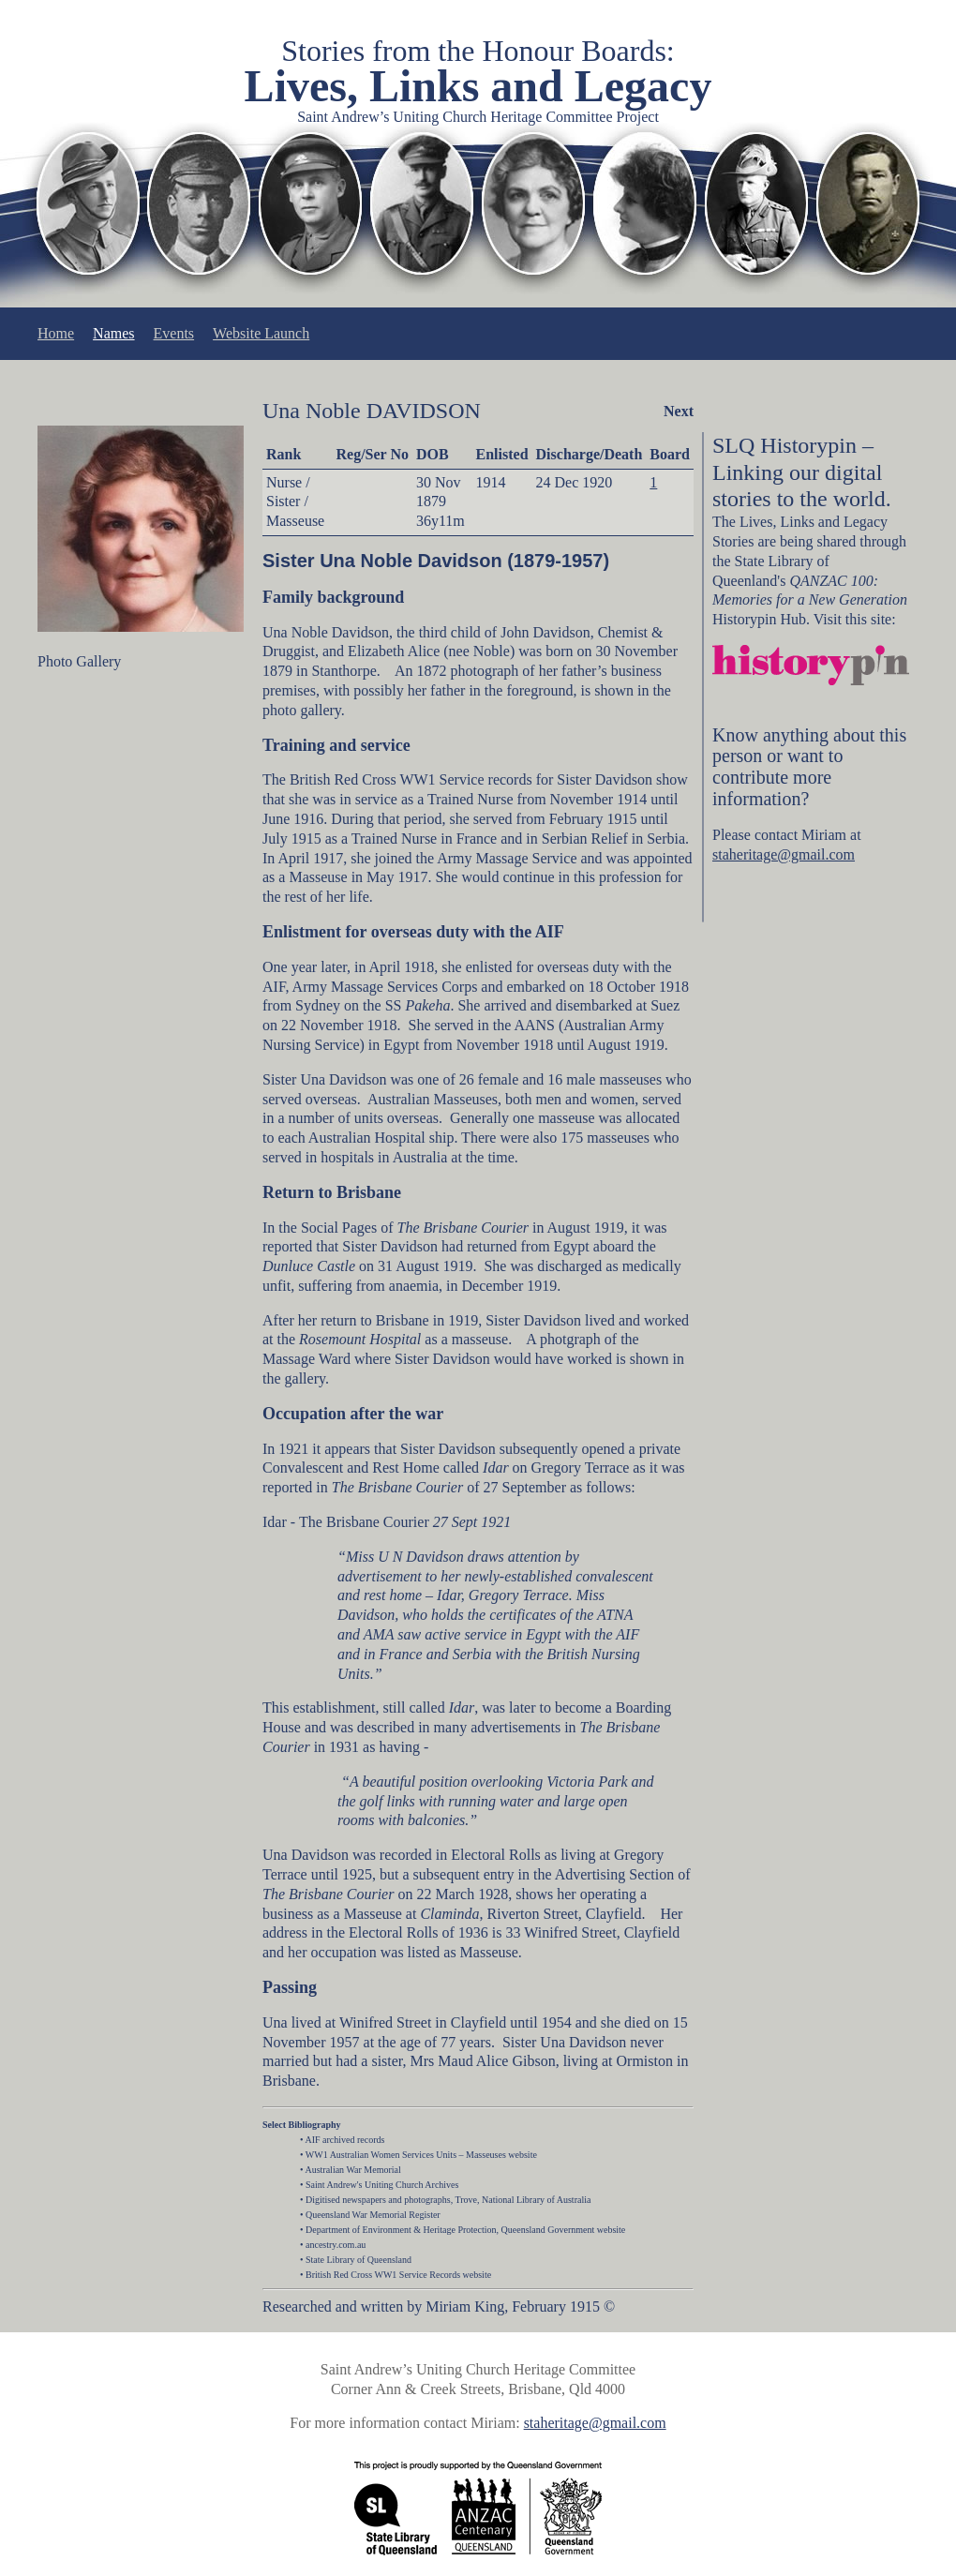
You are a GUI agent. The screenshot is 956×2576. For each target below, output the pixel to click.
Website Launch (261, 333)
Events (174, 333)
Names (113, 333)
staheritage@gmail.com (783, 854)
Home (55, 333)
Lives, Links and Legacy (478, 86)
